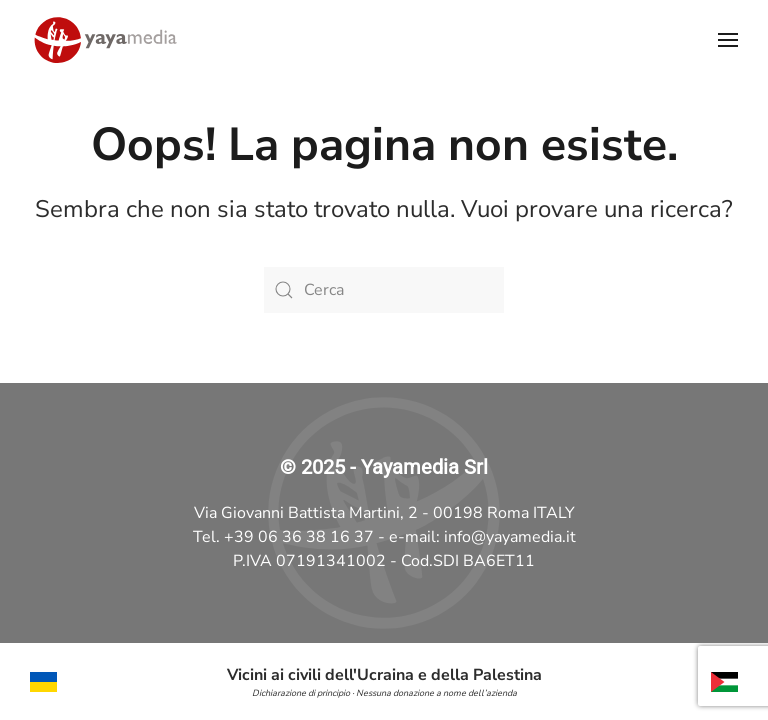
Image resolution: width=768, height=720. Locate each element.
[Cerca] (384, 290)
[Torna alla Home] (105, 40)
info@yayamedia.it (510, 537)
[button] (728, 40)
